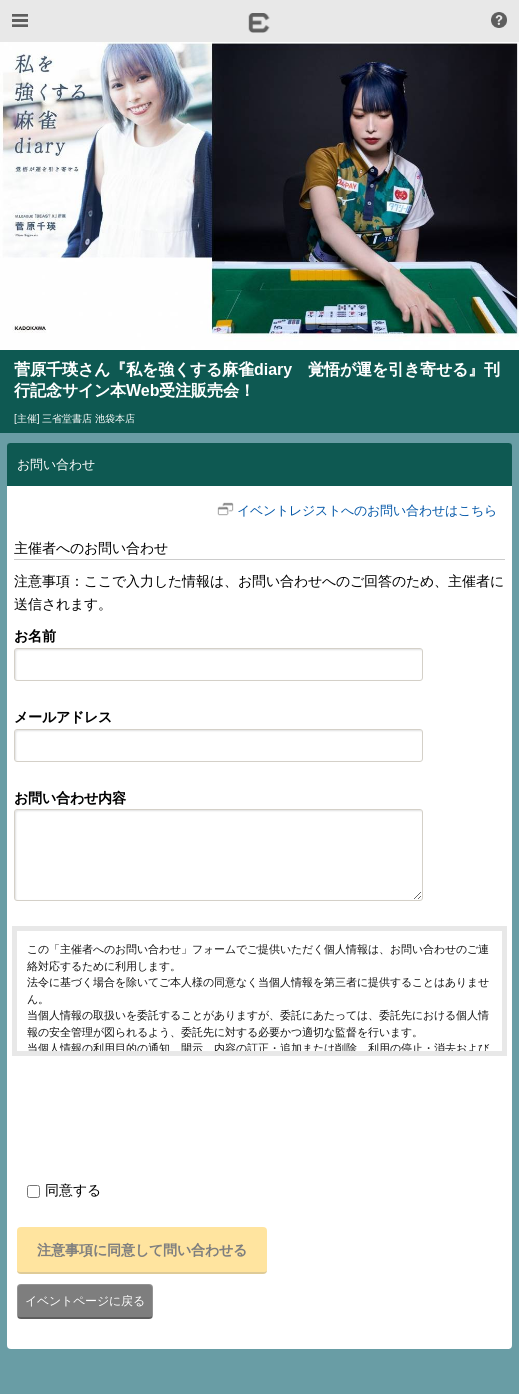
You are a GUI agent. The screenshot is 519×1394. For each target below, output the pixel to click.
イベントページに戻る (85, 1301)
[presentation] (164, 1115)
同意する (64, 1190)
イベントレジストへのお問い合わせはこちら (367, 510)
